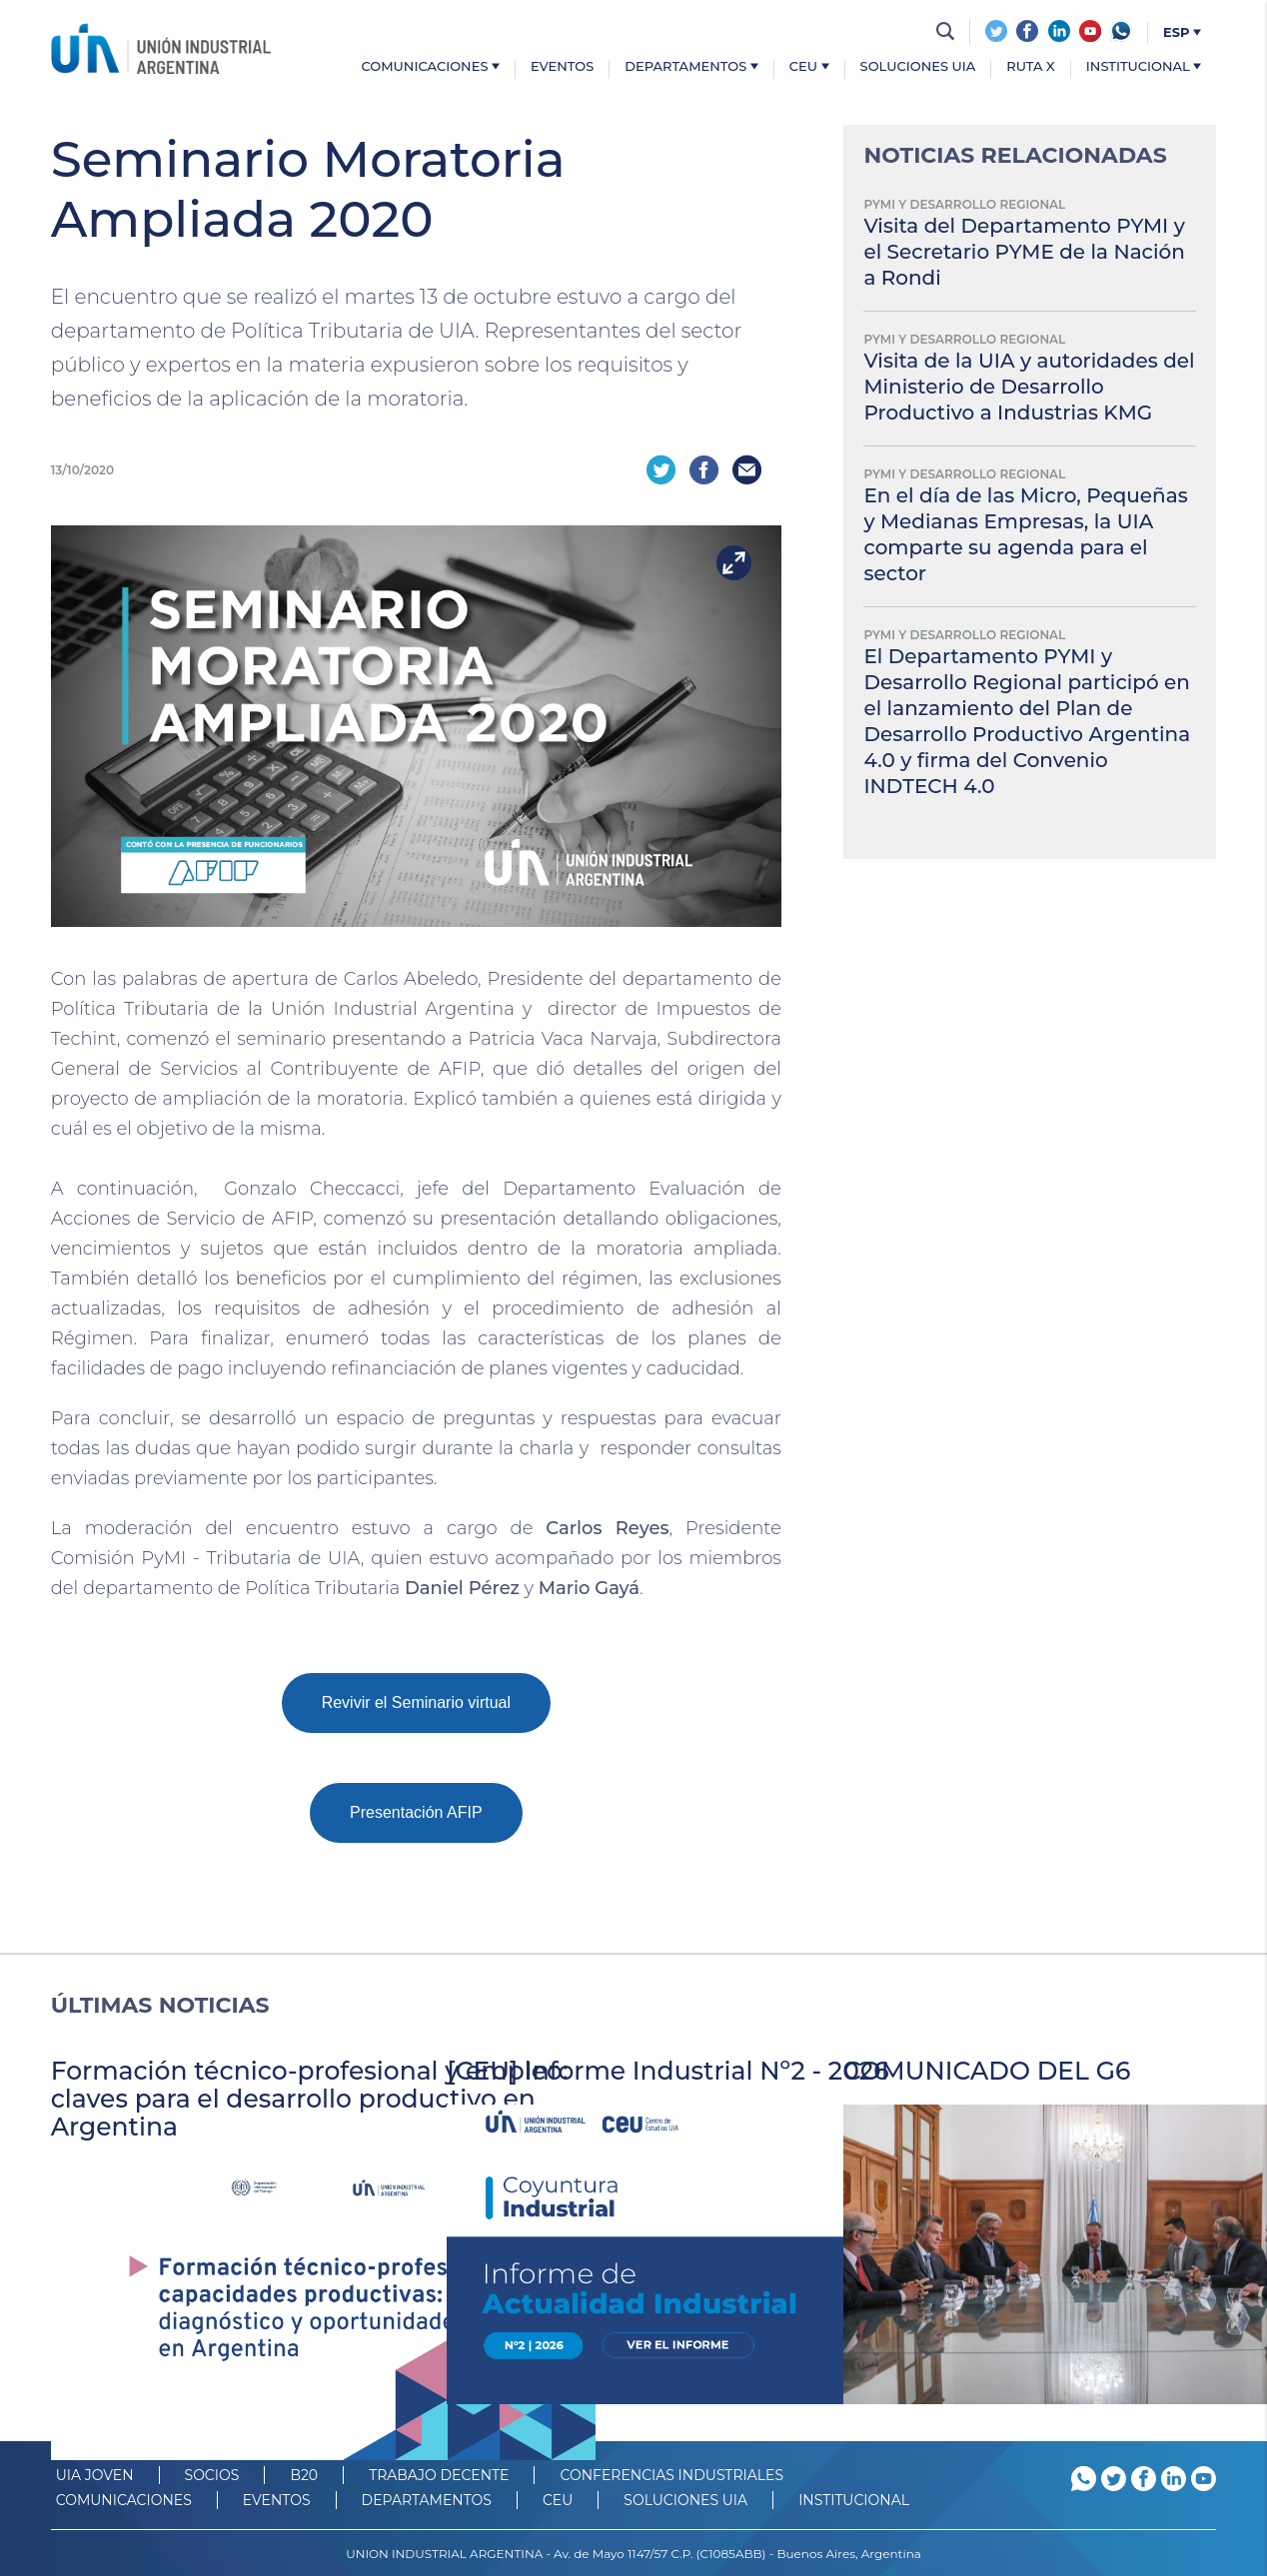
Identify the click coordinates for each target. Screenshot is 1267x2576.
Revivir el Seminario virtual (416, 1700)
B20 (304, 2473)
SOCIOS (212, 2473)
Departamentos (691, 67)
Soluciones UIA (918, 67)
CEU (809, 67)
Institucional (1143, 67)
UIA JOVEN (95, 2473)
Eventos (562, 67)
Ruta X (1030, 67)
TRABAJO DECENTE (439, 2473)
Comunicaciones (430, 67)
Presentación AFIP (416, 1810)
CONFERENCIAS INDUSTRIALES (671, 2473)
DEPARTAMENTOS (427, 2498)
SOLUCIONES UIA (685, 2498)
